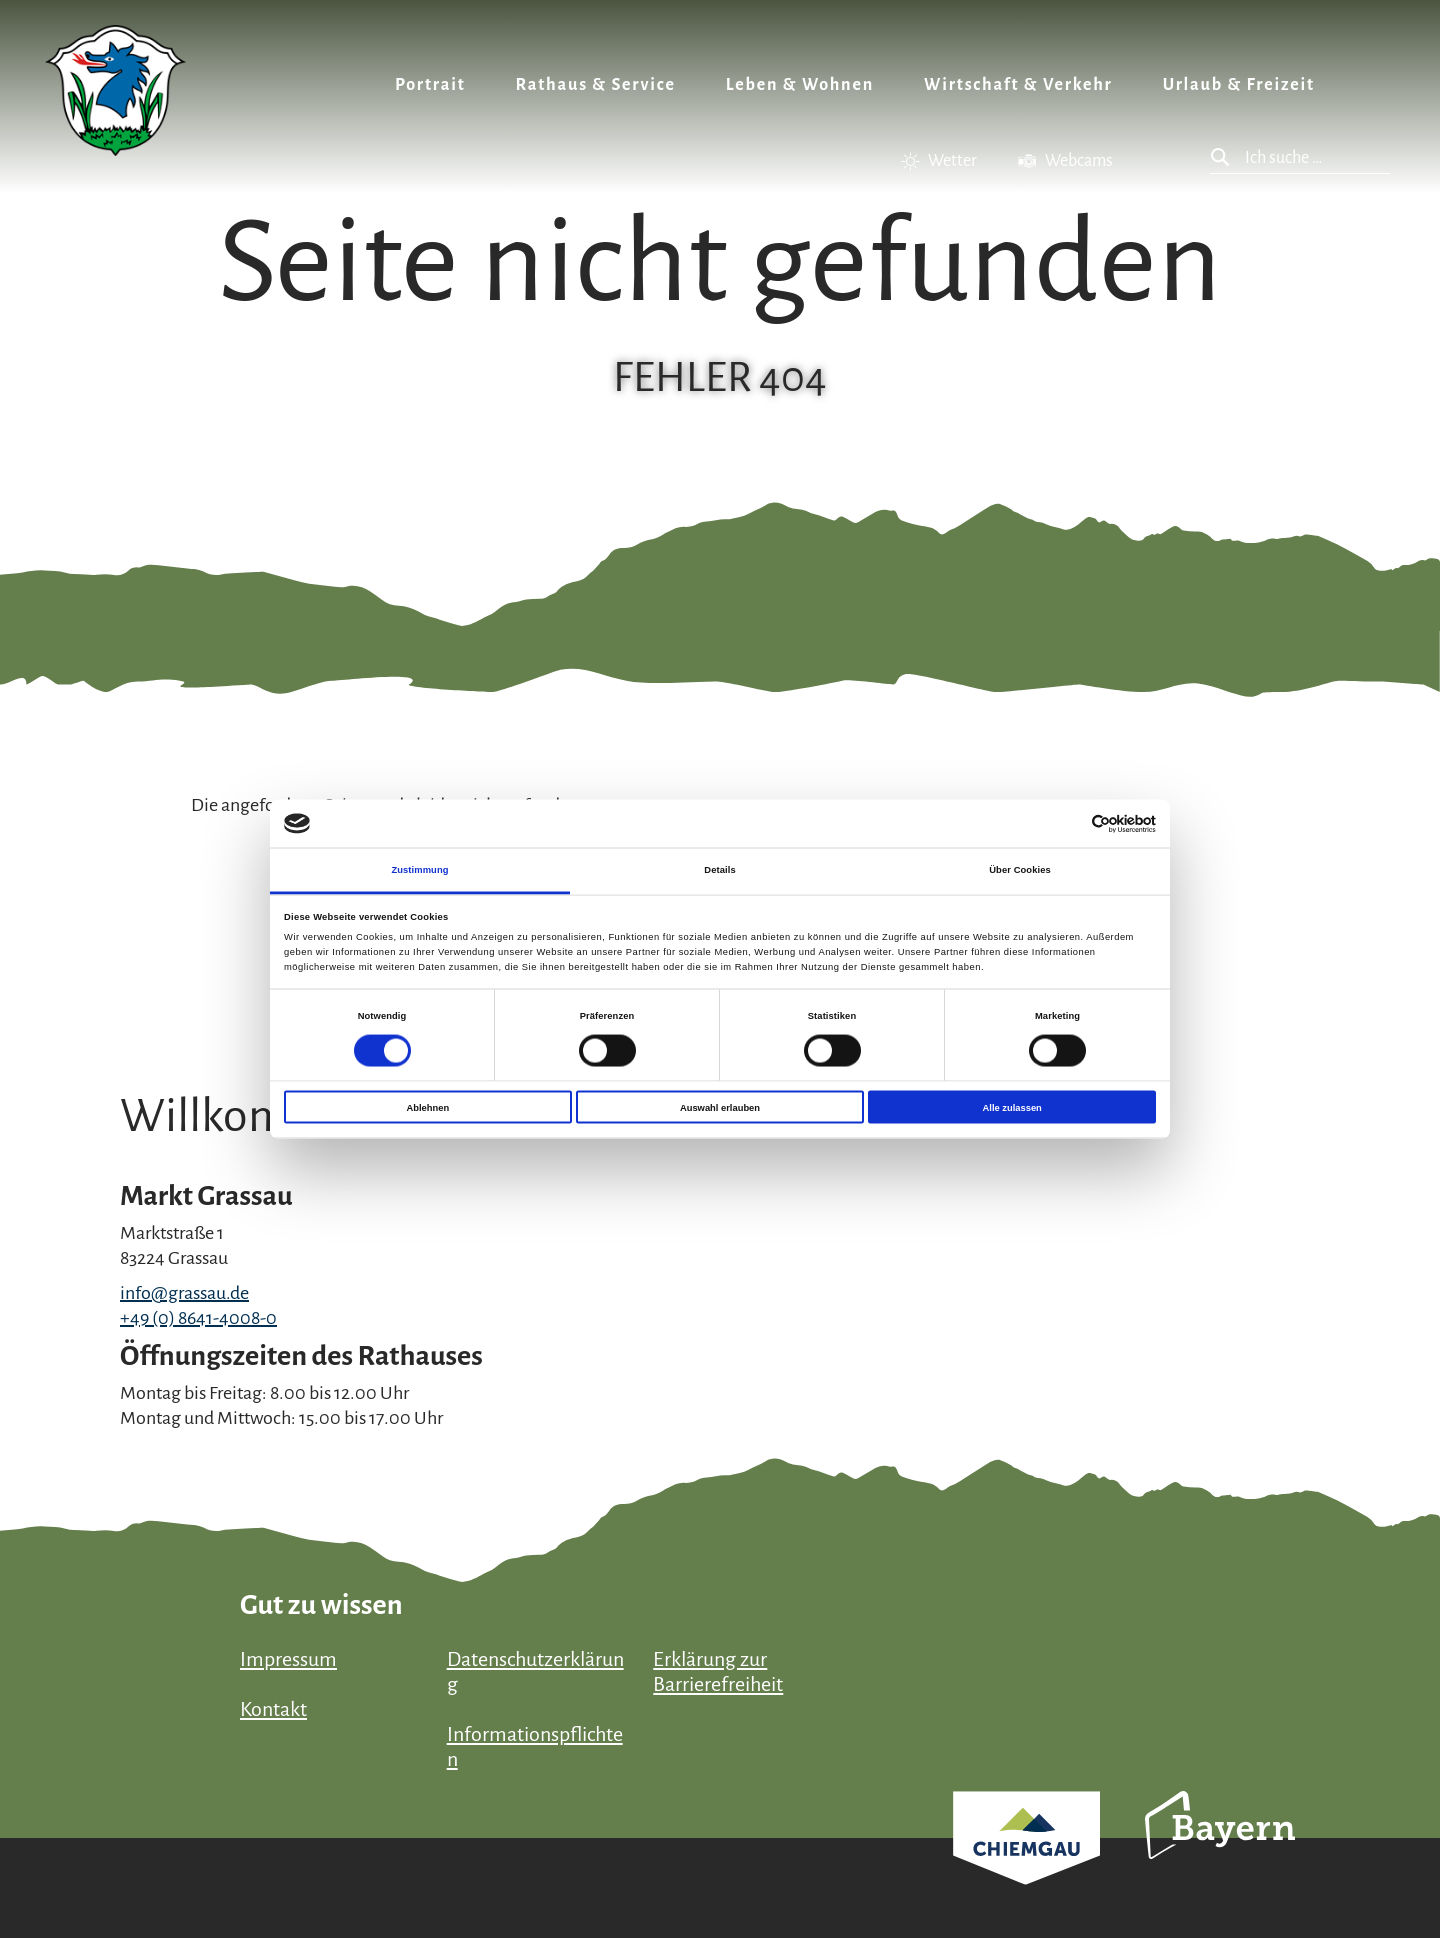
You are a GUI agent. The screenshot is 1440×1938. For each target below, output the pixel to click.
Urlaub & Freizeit (1239, 85)
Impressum (288, 1659)
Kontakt (273, 1709)
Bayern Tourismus (1220, 1852)
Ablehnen (427, 1107)
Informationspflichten (535, 1746)
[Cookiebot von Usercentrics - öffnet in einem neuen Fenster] (1068, 823)
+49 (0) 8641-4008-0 (198, 1318)
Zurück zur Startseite (115, 90)
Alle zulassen (1012, 1107)
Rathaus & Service (596, 85)
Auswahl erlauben (720, 1107)
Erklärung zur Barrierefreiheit (718, 1671)
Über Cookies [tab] (1020, 870)
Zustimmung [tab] (419, 870)
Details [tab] (719, 870)
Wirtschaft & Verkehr (1018, 85)
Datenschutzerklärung (535, 1671)
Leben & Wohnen (800, 85)
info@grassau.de (184, 1293)
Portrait (430, 85)
